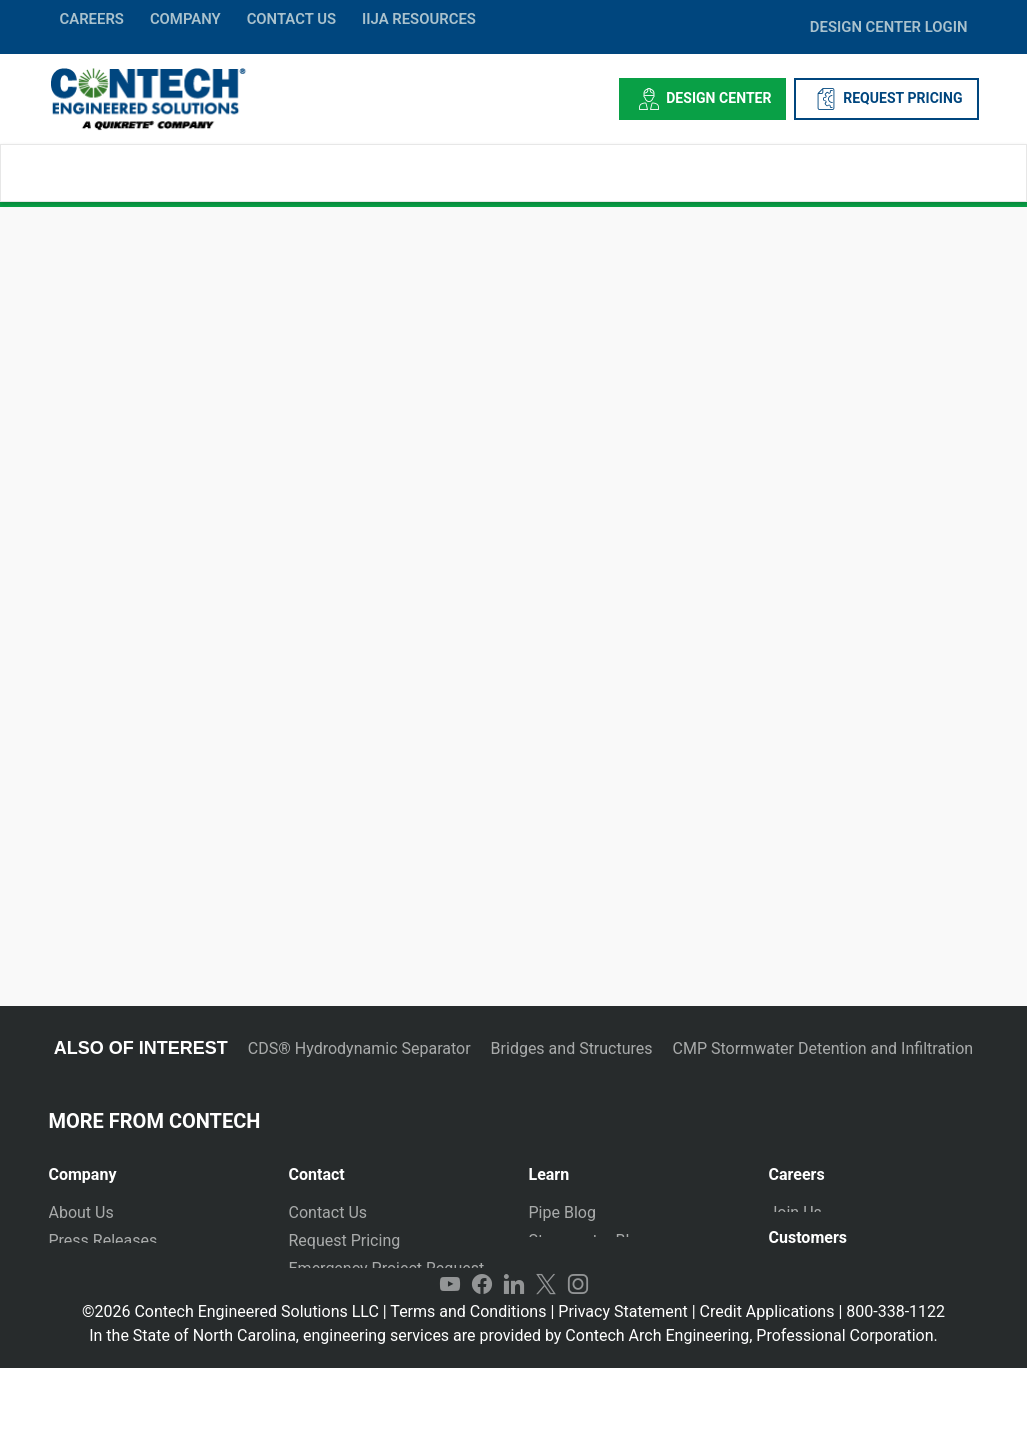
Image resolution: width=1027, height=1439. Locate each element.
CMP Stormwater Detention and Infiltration (823, 1048)
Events (72, 1324)
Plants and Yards (349, 1296)
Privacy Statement (622, 1382)
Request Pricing (345, 1240)
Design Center (702, 99)
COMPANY (185, 19)
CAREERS (92, 19)
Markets (78, 1268)
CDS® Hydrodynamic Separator (359, 1048)
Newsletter (87, 1296)
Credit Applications (767, 1382)
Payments (804, 1290)
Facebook (482, 1355)
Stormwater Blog (588, 1240)
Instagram (578, 1355)
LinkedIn (514, 1355)
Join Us (795, 1212)
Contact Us (328, 1212)
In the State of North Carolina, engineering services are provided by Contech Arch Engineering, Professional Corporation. (513, 1406)
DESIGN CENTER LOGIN (889, 27)
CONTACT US (291, 19)
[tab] (154, 1166)
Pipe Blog (562, 1212)
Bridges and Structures (572, 1048)
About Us (81, 1212)
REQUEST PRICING (886, 99)
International (334, 1324)
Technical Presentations (614, 1268)
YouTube (450, 1355)
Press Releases (103, 1240)
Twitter (546, 1355)
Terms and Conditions (468, 1382)
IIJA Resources (419, 19)
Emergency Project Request (387, 1268)
